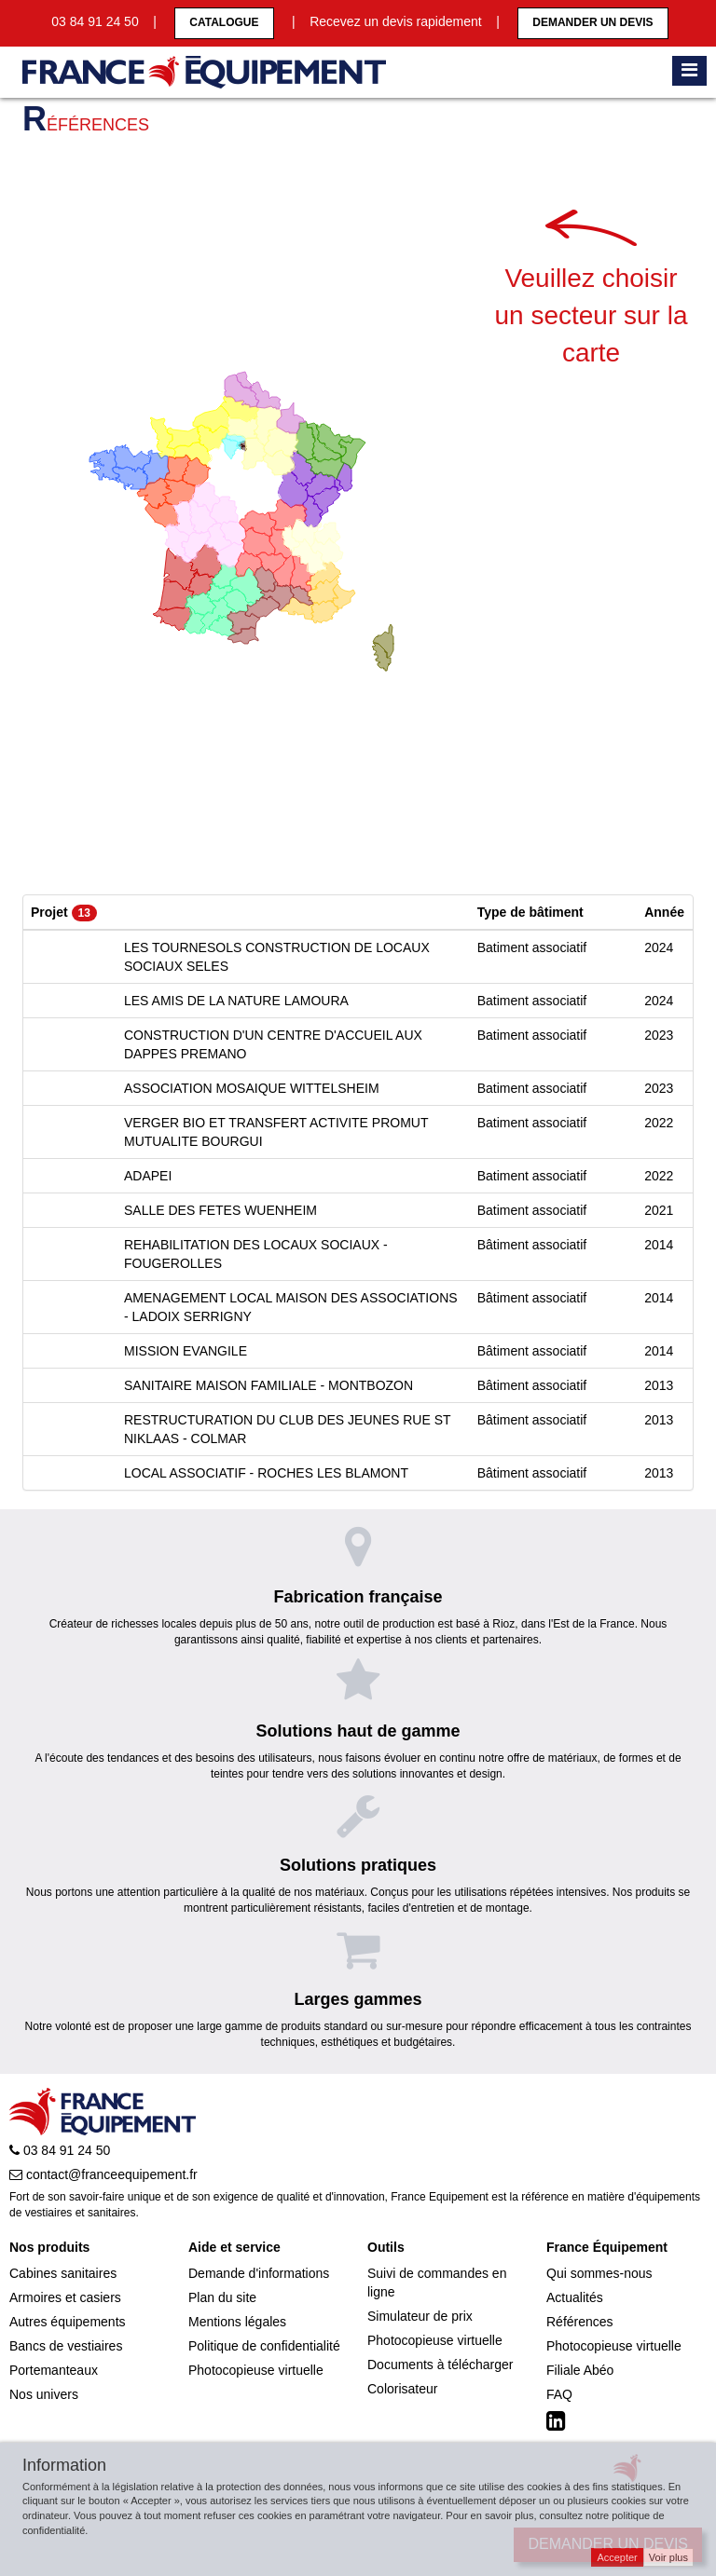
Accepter (617, 2557)
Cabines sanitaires (63, 2273)
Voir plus (668, 2557)
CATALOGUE (223, 22)
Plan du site (222, 2297)
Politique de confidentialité (264, 2345)
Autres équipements (67, 2321)
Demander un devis (592, 22)
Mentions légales (237, 2321)
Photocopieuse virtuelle (256, 2370)
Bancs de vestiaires (65, 2345)
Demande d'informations (258, 2273)
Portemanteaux (53, 2370)
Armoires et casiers (65, 2297)
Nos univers (43, 2394)
